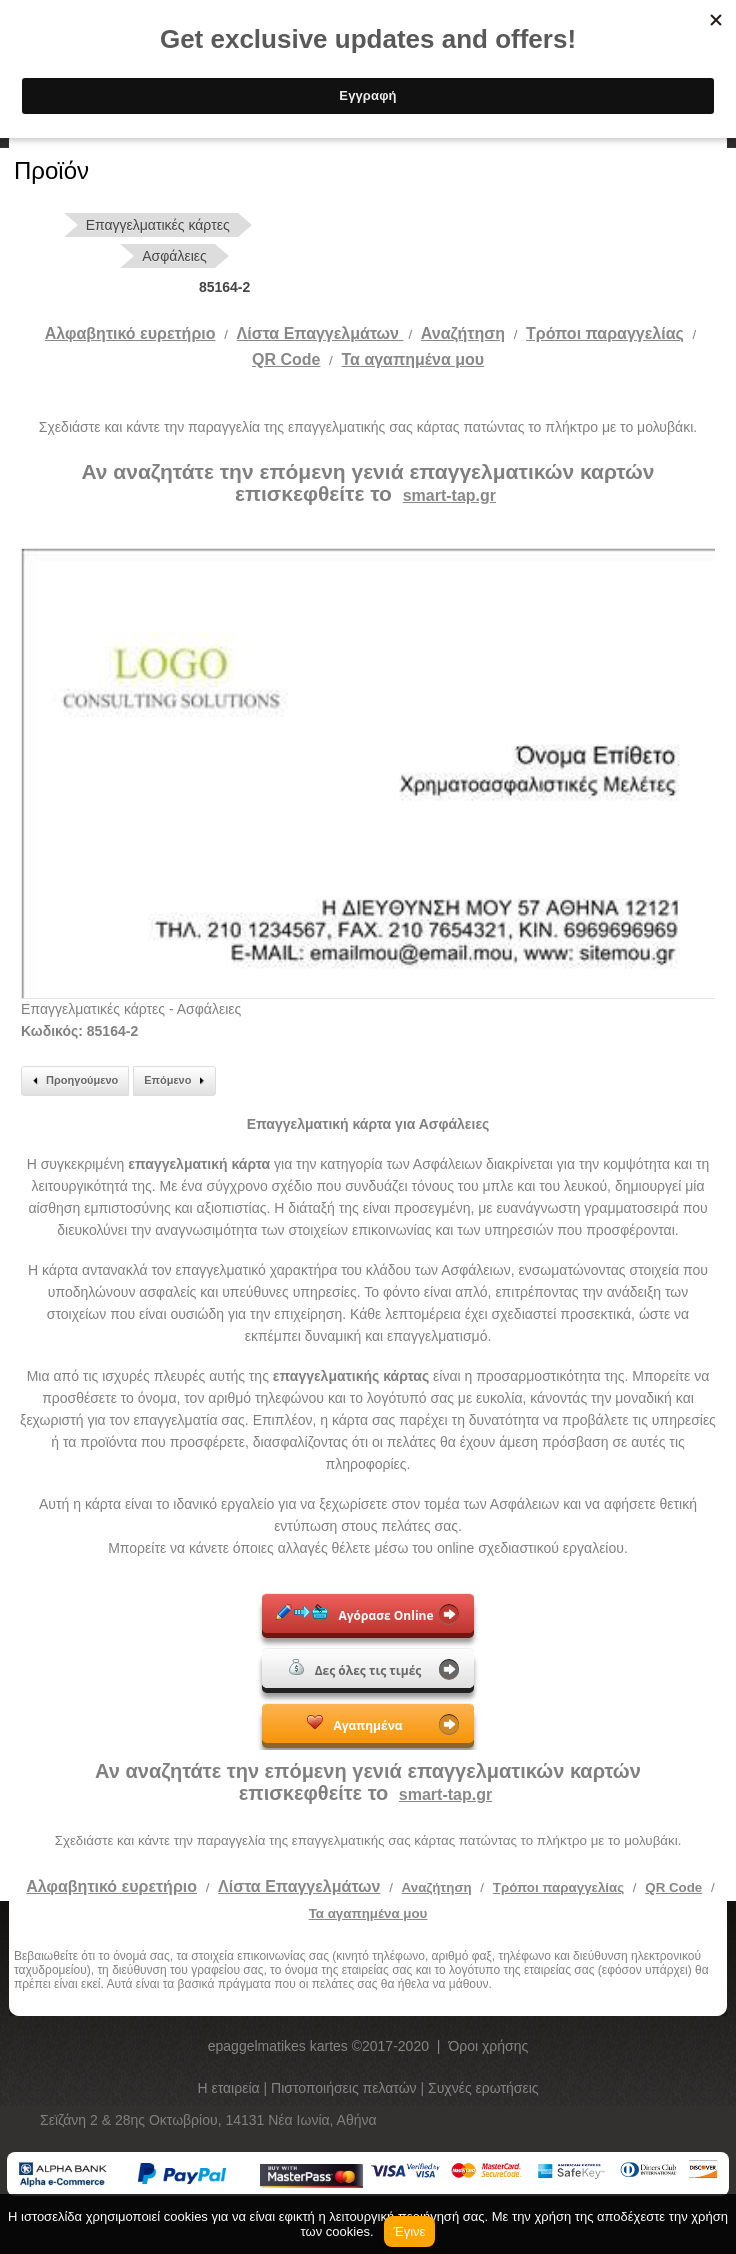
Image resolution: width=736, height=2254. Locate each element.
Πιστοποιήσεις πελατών (346, 2088)
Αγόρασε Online (354, 1614)
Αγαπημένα (354, 1724)
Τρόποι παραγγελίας (558, 1887)
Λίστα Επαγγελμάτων (320, 333)
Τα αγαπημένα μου (413, 359)
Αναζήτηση (463, 333)
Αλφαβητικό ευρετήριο (130, 333)
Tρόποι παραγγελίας (605, 333)
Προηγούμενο (72, 1081)
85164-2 (224, 287)
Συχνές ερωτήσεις (483, 2088)
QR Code (286, 359)
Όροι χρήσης (488, 2046)
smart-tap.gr (449, 495)
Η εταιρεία (230, 2088)
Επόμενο (177, 1081)
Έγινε (410, 2231)
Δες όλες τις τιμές (355, 1669)
